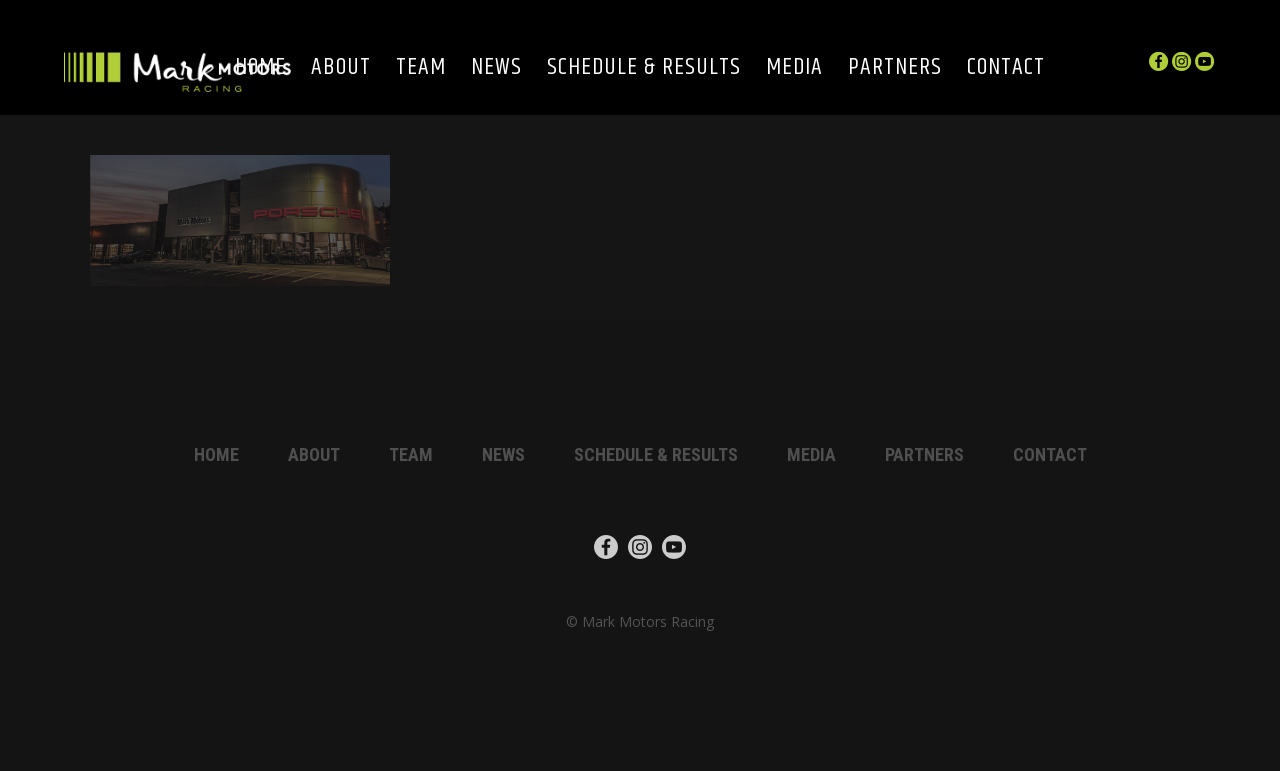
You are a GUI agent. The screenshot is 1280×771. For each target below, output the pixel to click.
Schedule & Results (644, 68)
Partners (895, 68)
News (496, 68)
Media (794, 68)
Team (421, 68)
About (341, 68)
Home (216, 454)
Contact (1006, 68)
